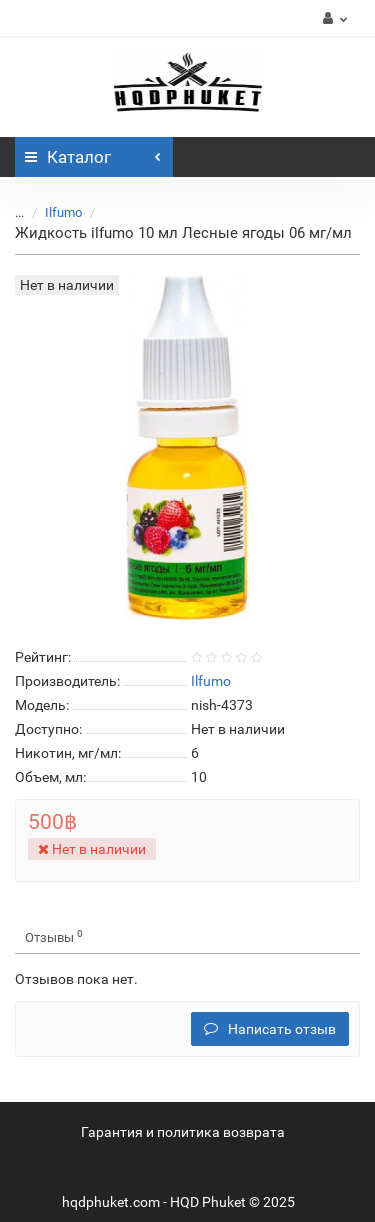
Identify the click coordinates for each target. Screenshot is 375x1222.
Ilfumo (63, 212)
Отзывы (54, 936)
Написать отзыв (270, 1029)
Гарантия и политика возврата (183, 1132)
